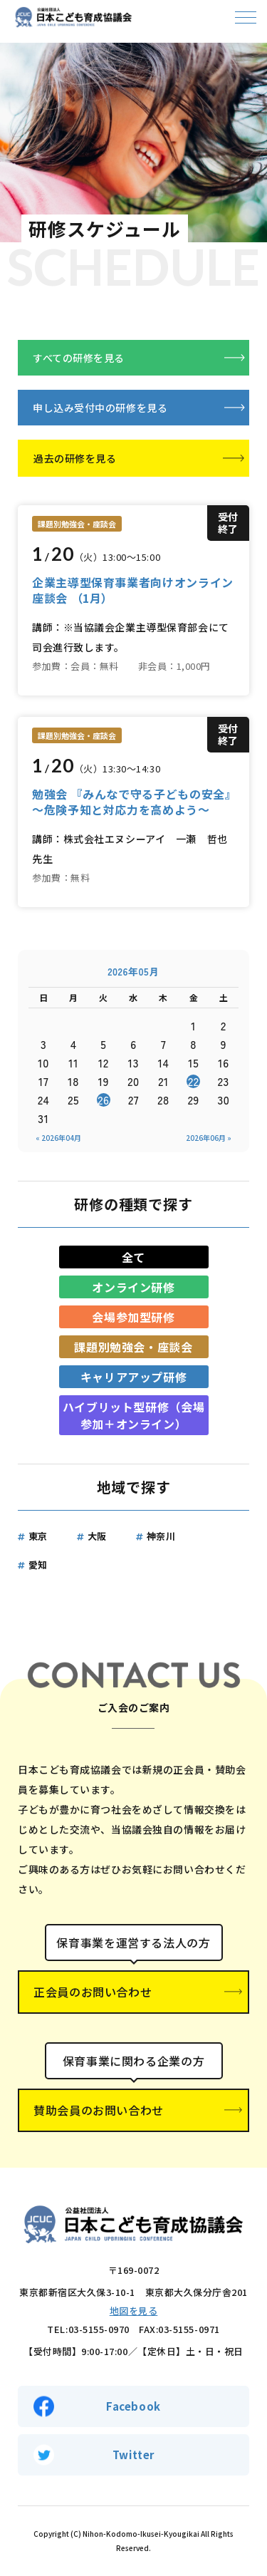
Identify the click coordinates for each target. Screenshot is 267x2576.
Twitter (133, 2454)
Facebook (133, 2406)
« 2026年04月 (58, 1137)
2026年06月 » (208, 1137)
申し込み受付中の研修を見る (100, 407)
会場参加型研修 (133, 1316)
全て (133, 1257)
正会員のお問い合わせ (92, 1991)
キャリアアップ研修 (133, 1376)
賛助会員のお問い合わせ (98, 2110)
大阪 (97, 1536)
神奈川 (161, 1536)
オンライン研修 (133, 1286)
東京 (38, 1536)
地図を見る (134, 2310)
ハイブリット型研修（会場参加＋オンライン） (134, 1415)
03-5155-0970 (99, 2329)
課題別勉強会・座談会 (133, 1346)
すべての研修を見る (79, 358)
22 (193, 1081)
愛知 (38, 1564)
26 (103, 1100)
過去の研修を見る (74, 458)
